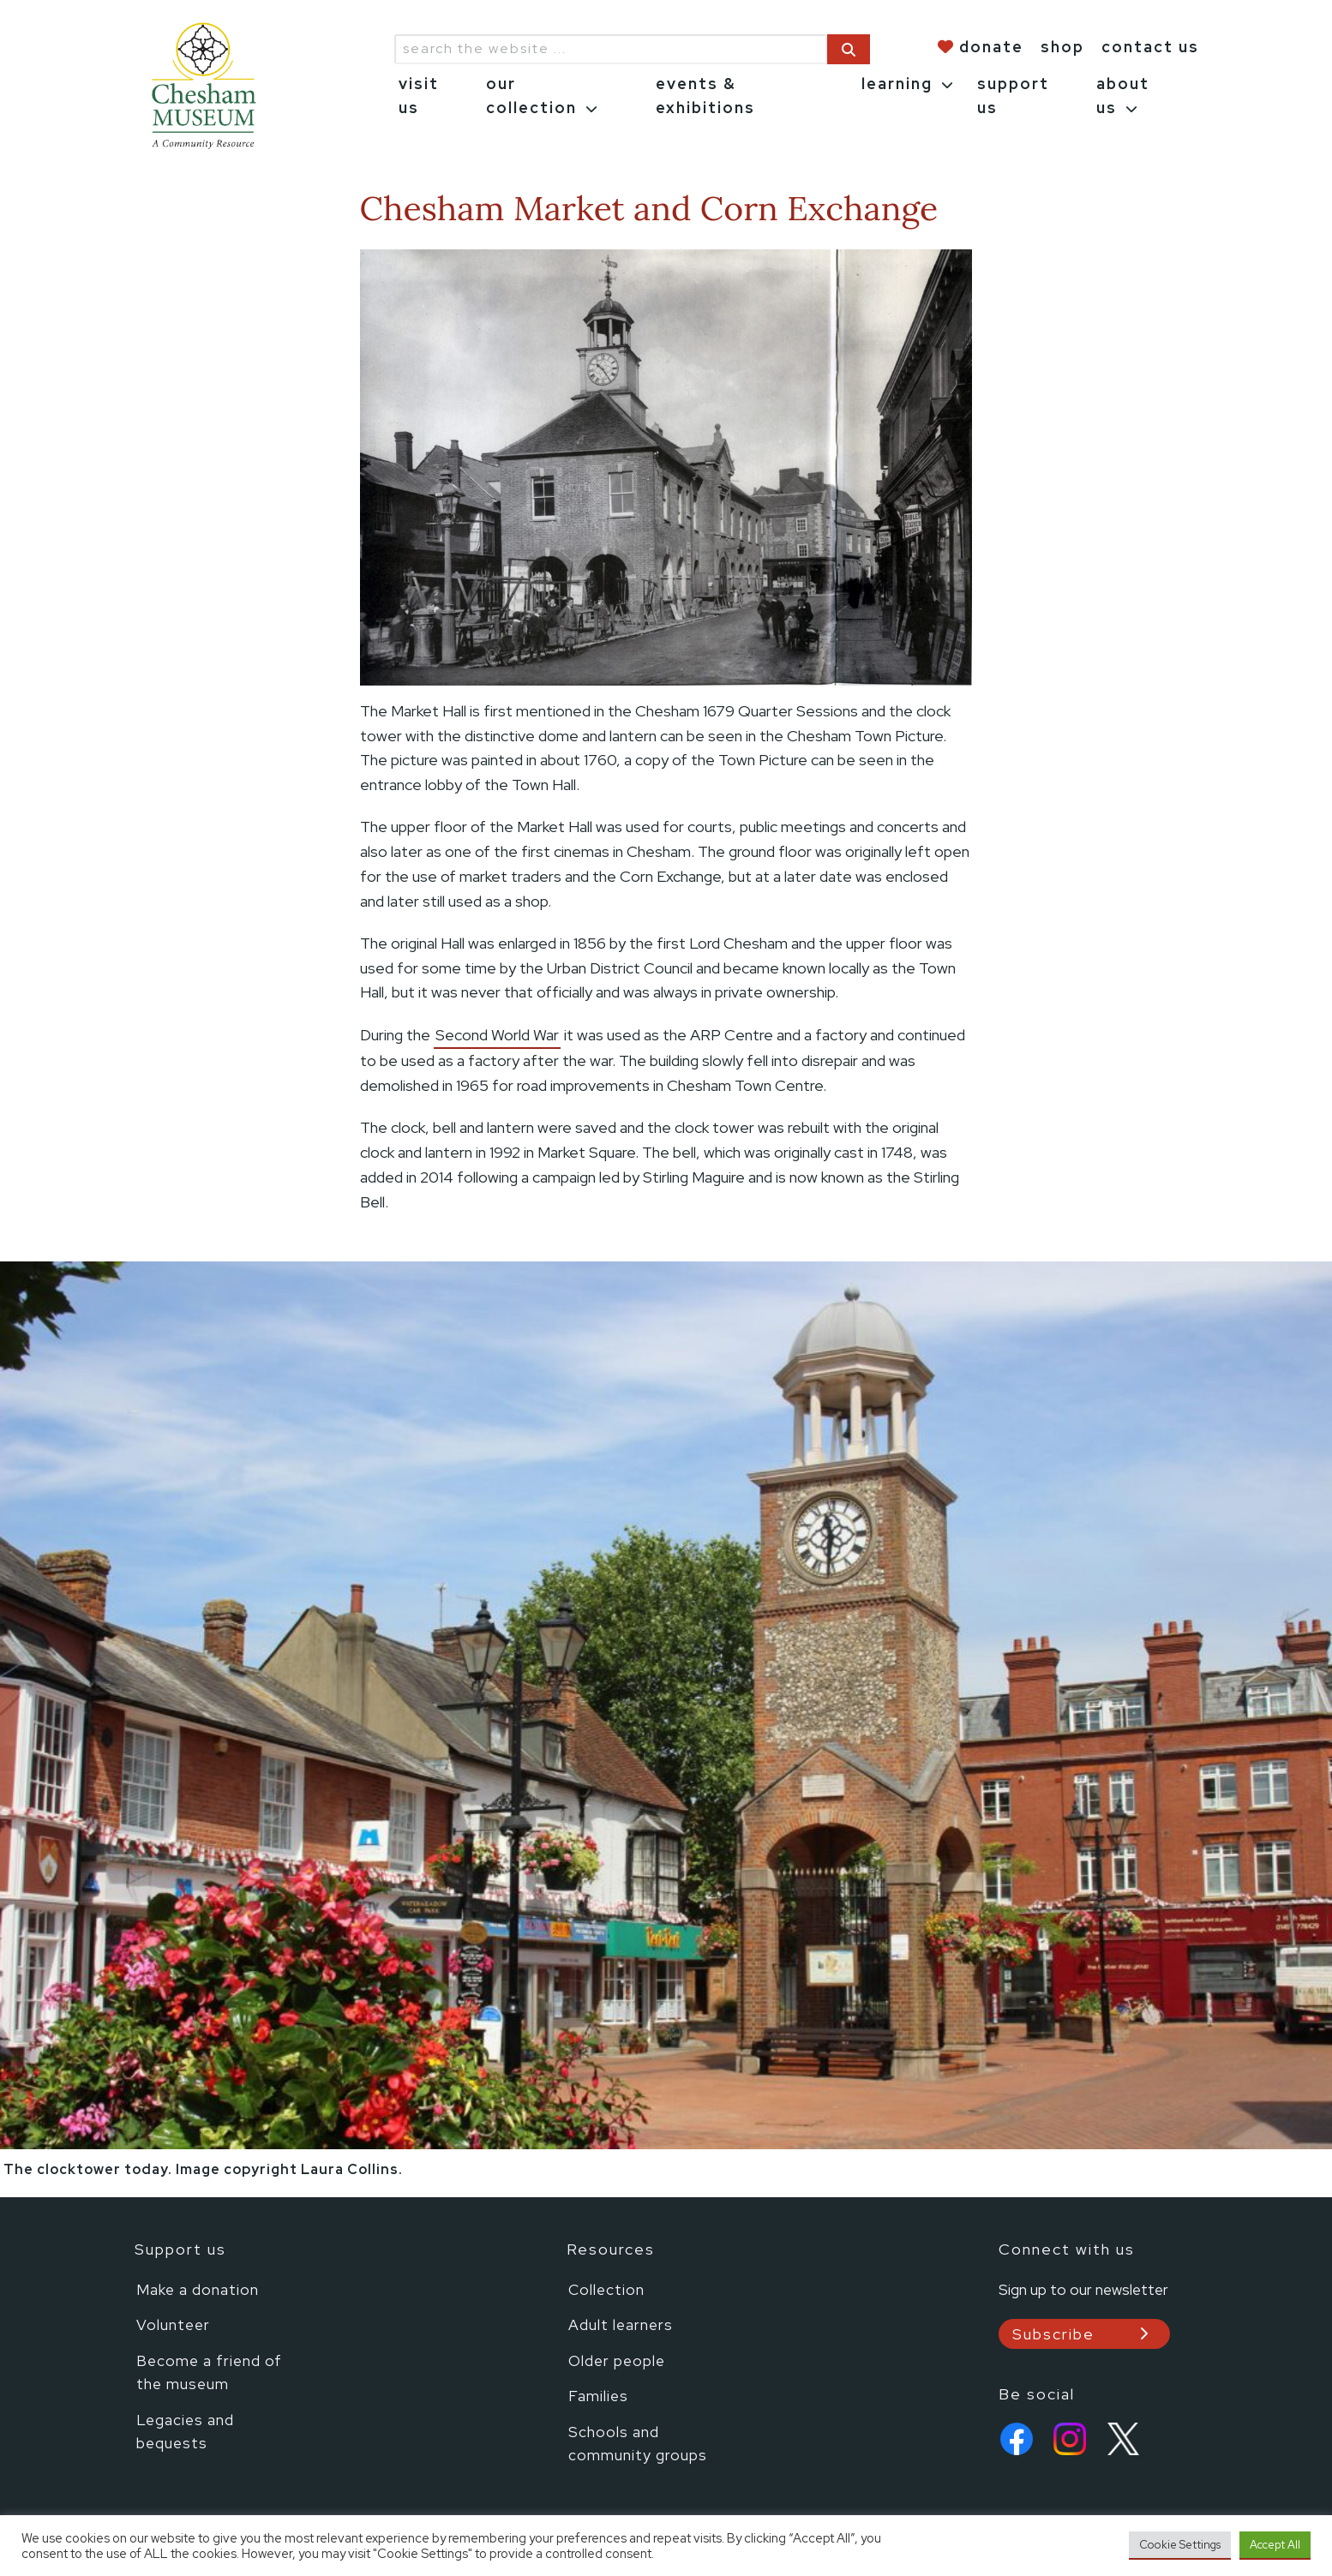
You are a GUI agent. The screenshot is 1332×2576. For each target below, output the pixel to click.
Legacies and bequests (185, 2431)
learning (897, 83)
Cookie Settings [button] (1180, 2544)
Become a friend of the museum (209, 2372)
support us (1013, 96)
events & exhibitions (705, 96)
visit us (419, 96)
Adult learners (620, 2324)
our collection (531, 96)
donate (991, 47)
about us (1122, 96)
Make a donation (197, 2289)
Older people (616, 2360)
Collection (606, 2289)
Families (598, 2395)
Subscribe (1053, 2334)
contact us (1150, 47)
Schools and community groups (637, 2443)
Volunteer (173, 2324)
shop (1062, 47)
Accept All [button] (1275, 2544)
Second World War (497, 1035)
